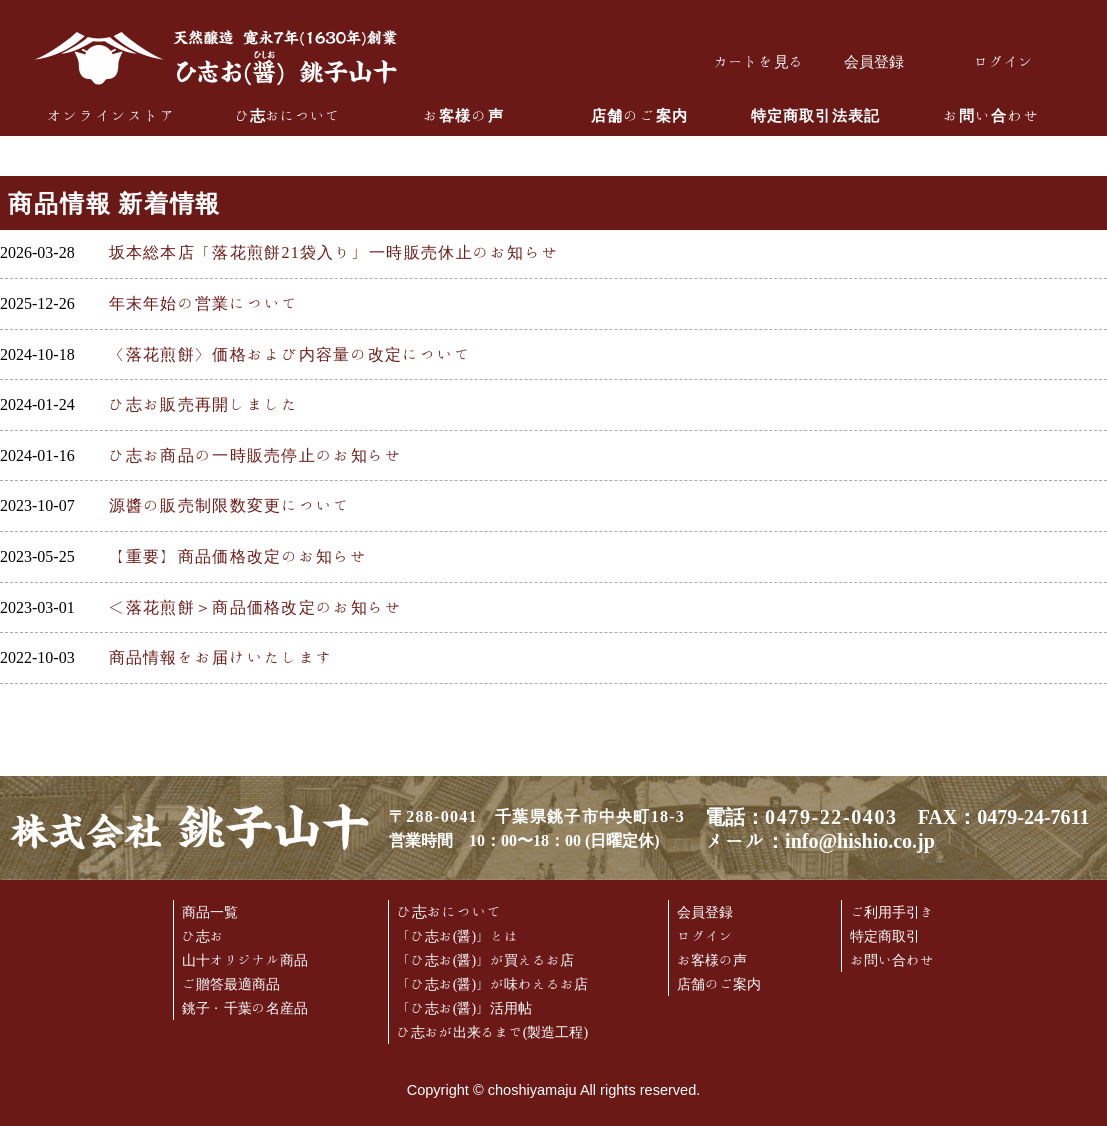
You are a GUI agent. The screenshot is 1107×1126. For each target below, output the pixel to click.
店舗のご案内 (639, 115)
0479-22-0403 (831, 816)
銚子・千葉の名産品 (245, 1008)
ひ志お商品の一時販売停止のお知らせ (256, 455)
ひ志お (203, 936)
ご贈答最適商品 (231, 984)
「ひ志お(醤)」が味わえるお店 (492, 984)
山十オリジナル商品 (245, 960)
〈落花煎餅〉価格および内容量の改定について (290, 354)
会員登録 (874, 61)
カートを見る (759, 61)
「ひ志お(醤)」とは (457, 936)
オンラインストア (112, 115)
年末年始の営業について (204, 303)
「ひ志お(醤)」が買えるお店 (485, 960)
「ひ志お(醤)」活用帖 (464, 1008)
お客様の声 (463, 115)
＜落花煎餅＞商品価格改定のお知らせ (256, 607)
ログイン (1004, 61)
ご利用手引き (892, 912)
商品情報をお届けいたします (221, 657)
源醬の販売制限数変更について (230, 505)
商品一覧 (210, 912)
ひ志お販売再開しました (204, 404)
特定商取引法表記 (816, 115)
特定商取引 (885, 936)
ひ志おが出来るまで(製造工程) (492, 1032)
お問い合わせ (991, 115)
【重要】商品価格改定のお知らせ (238, 556)
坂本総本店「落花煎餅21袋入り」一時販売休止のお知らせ (334, 252)
